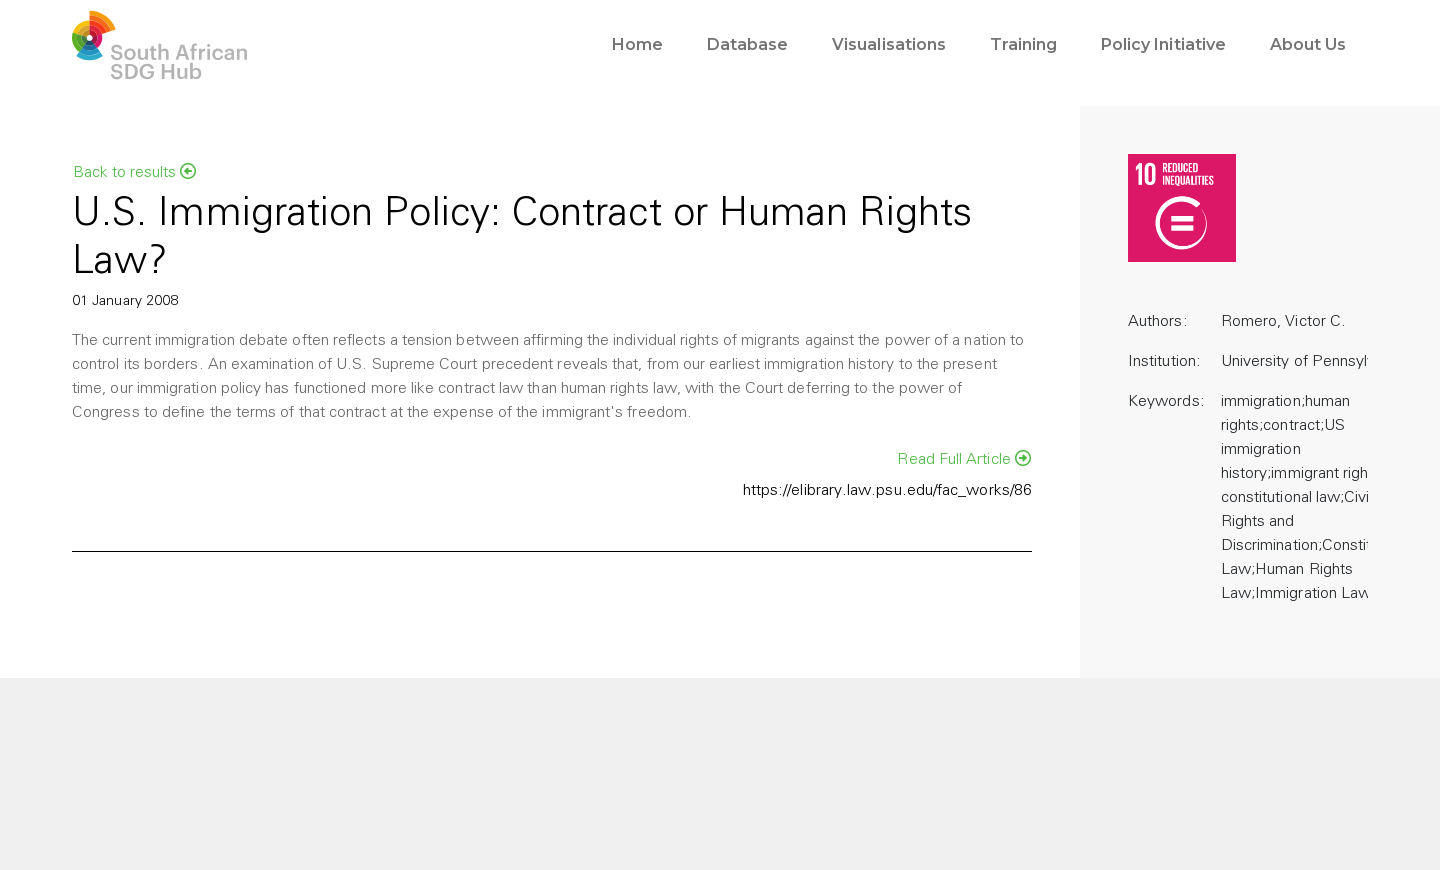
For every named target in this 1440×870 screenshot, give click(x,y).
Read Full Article (964, 459)
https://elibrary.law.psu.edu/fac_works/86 (887, 491)
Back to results (134, 172)
